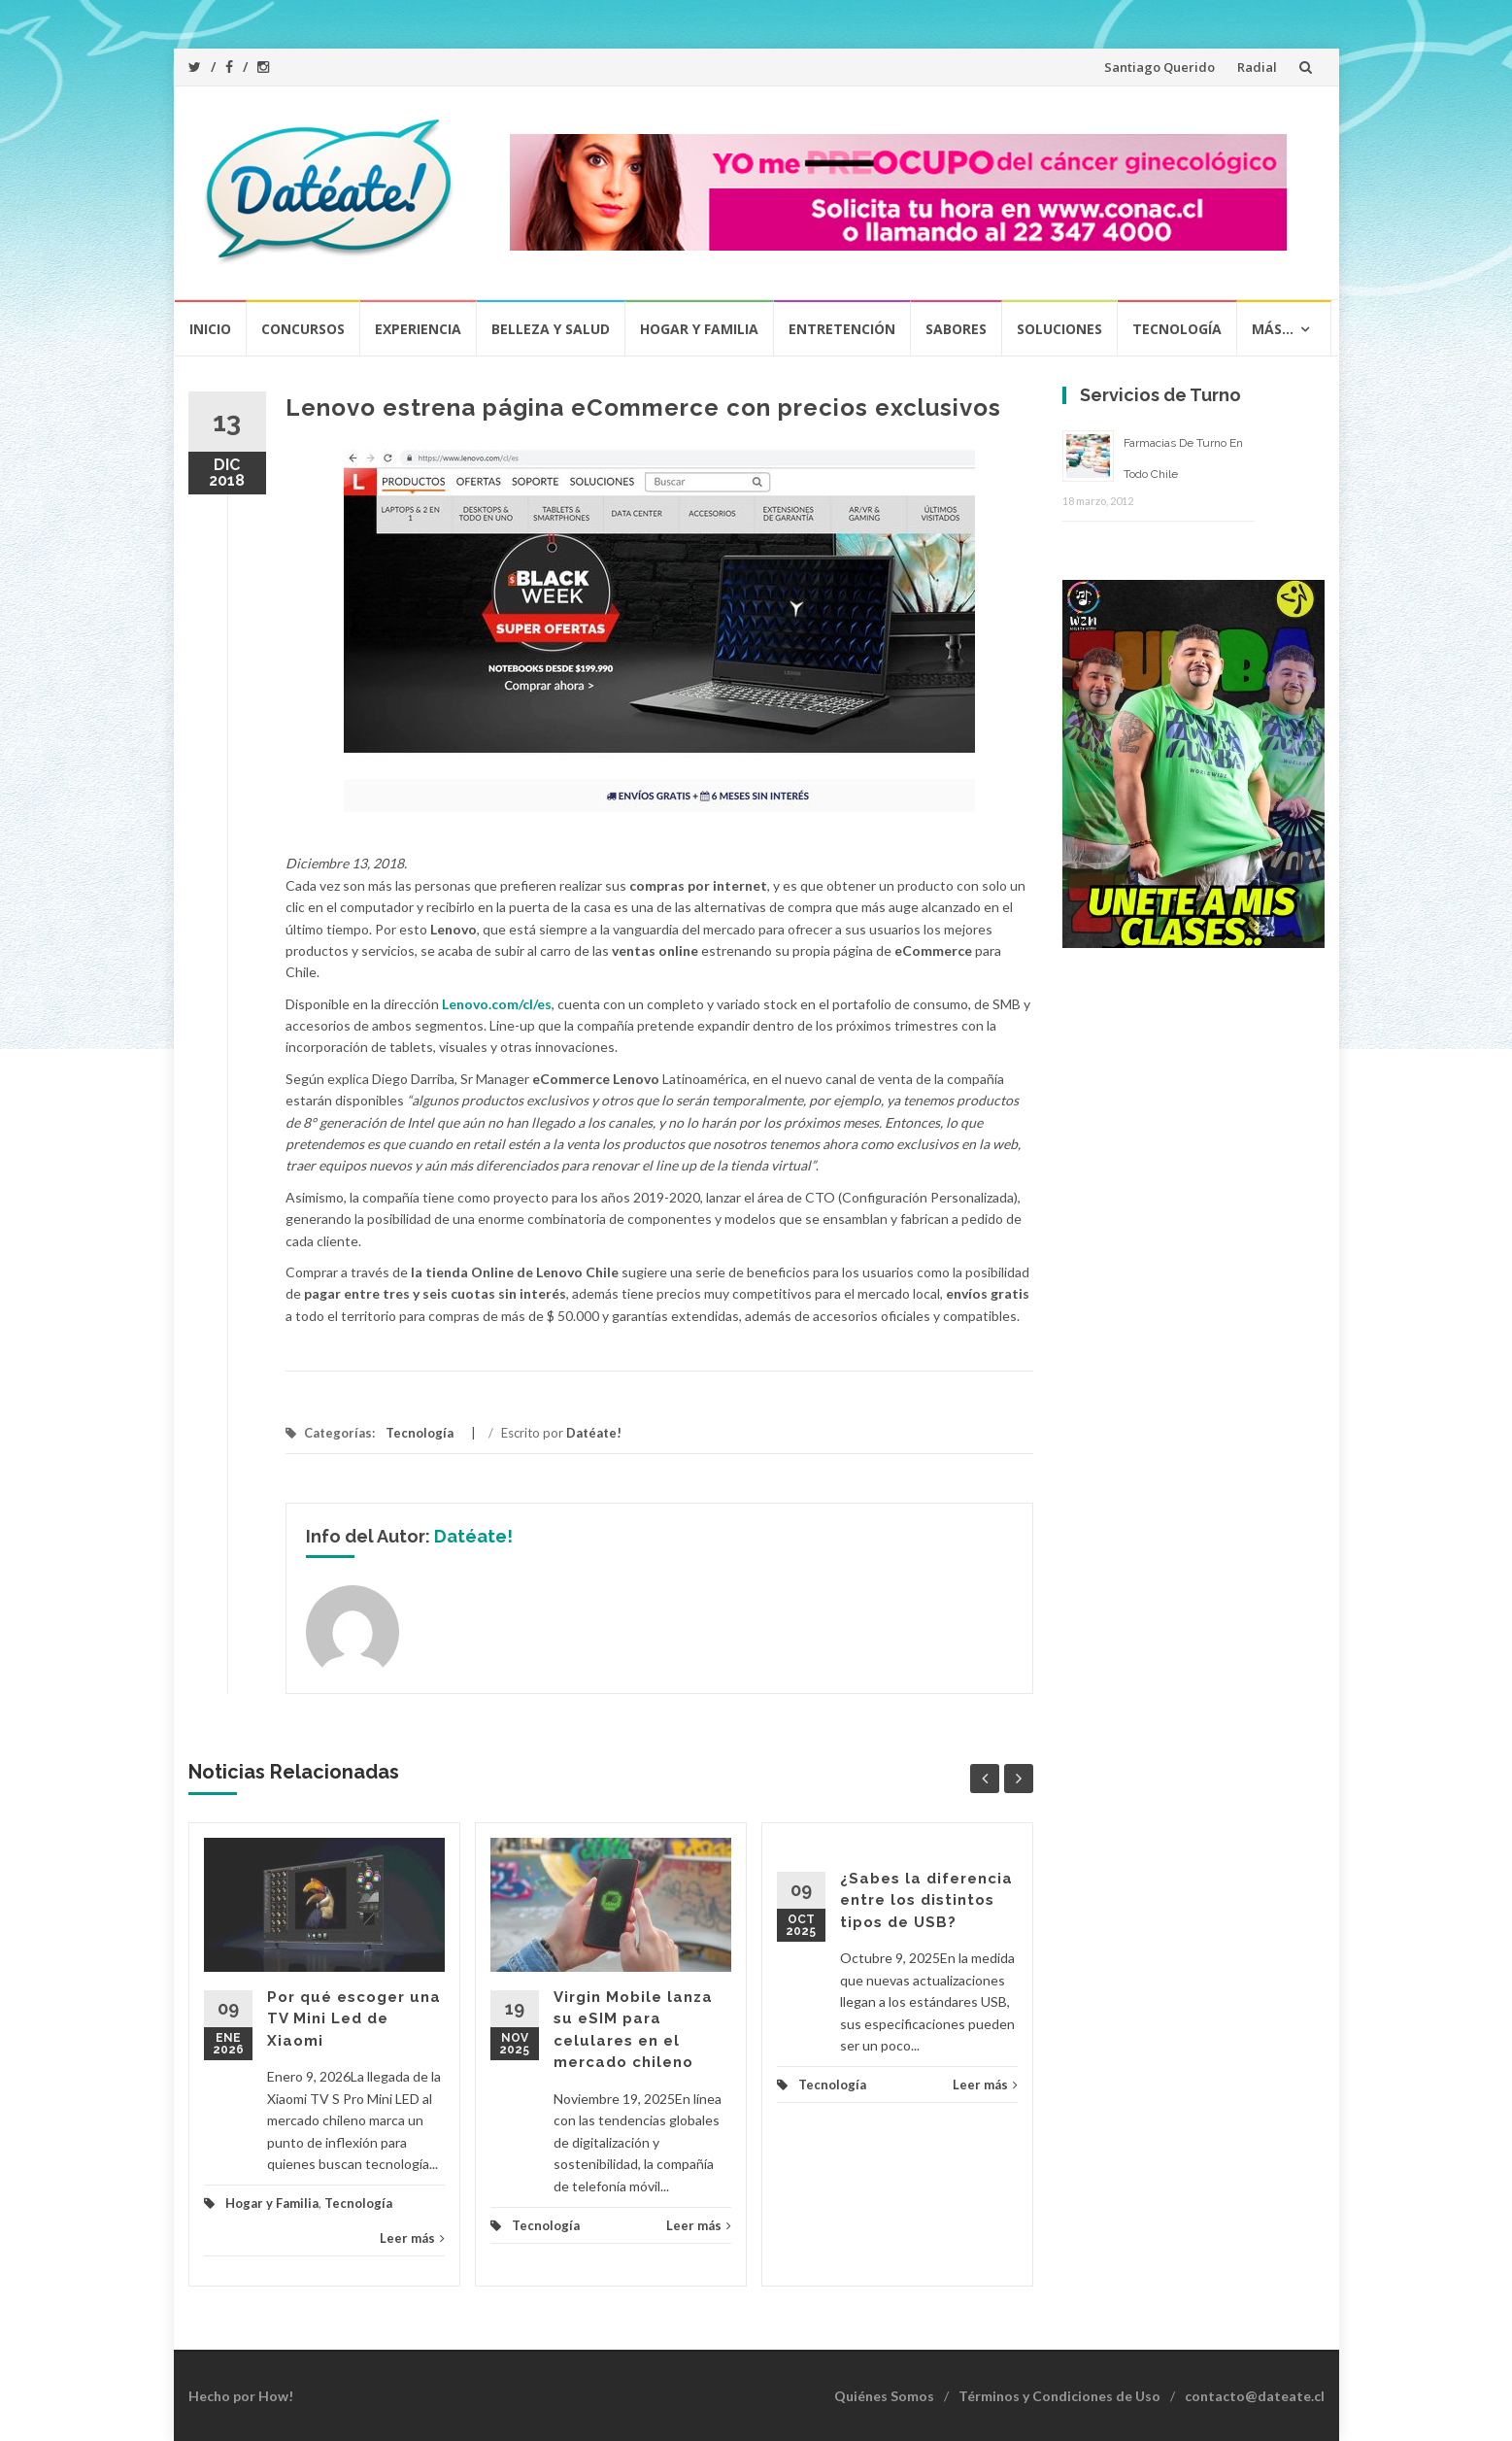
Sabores (956, 329)
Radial (1257, 67)
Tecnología (1177, 329)
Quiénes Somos (884, 2396)
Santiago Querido (1159, 67)
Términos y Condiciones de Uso (1059, 2396)
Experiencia (418, 329)
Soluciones (1059, 329)
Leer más (412, 2238)
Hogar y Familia (699, 329)
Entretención (842, 329)
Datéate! (594, 1433)
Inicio (210, 329)
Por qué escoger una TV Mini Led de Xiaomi (354, 2019)
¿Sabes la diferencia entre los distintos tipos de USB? (926, 1900)
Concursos (303, 329)
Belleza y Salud (550, 329)
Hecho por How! (240, 2396)
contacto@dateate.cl (1255, 2396)
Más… (1273, 329)
